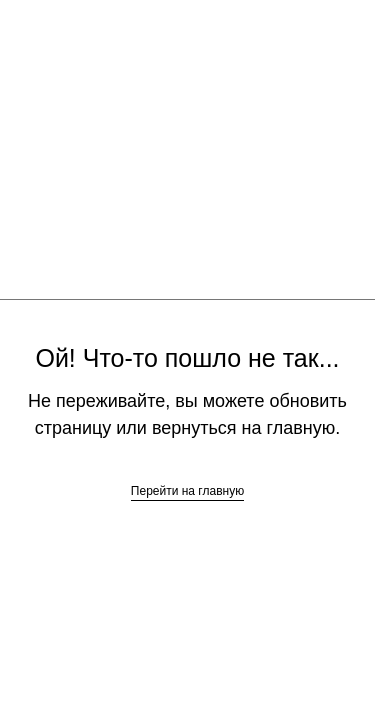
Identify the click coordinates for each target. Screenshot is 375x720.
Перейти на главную (187, 491)
